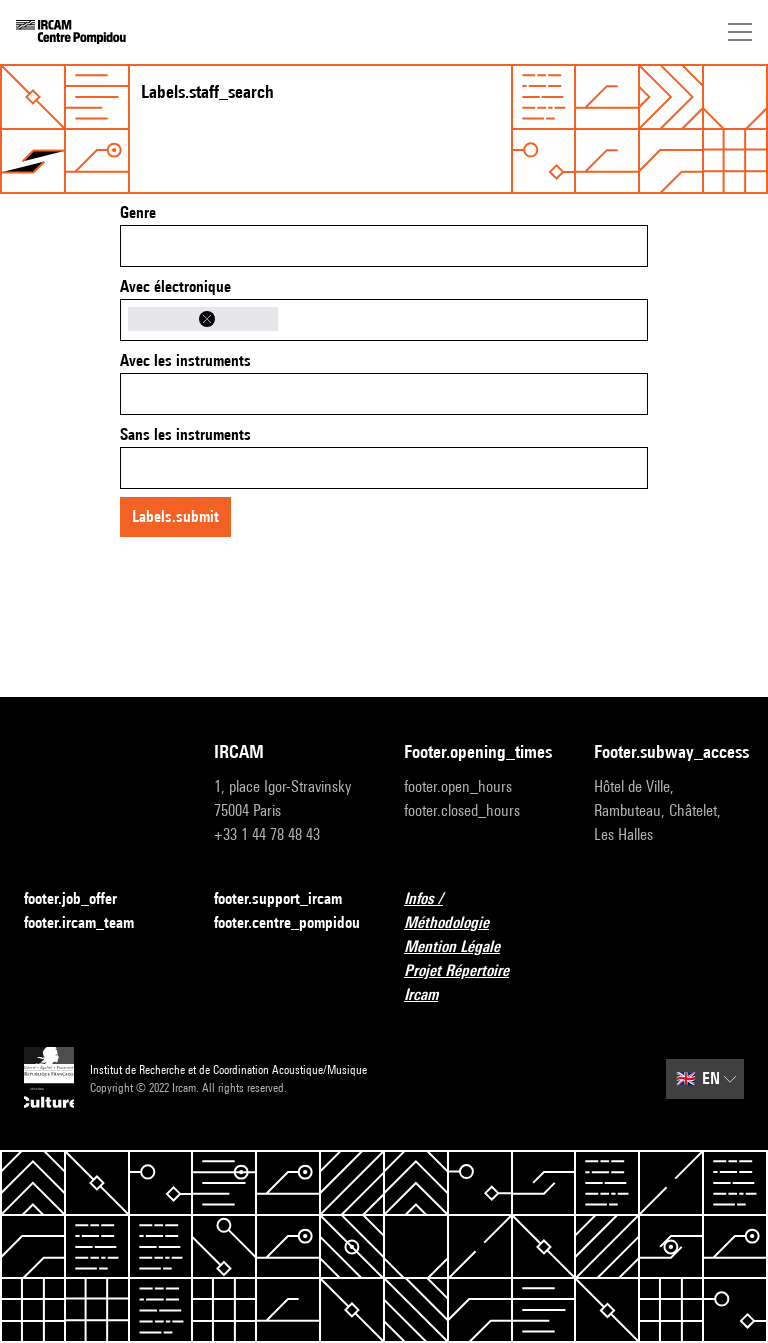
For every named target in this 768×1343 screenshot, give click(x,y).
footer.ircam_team (91, 923)
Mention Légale (464, 947)
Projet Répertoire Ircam (479, 982)
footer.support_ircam (289, 899)
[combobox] (384, 246)
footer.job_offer (82, 899)
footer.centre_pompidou (287, 922)
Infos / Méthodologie (479, 910)
